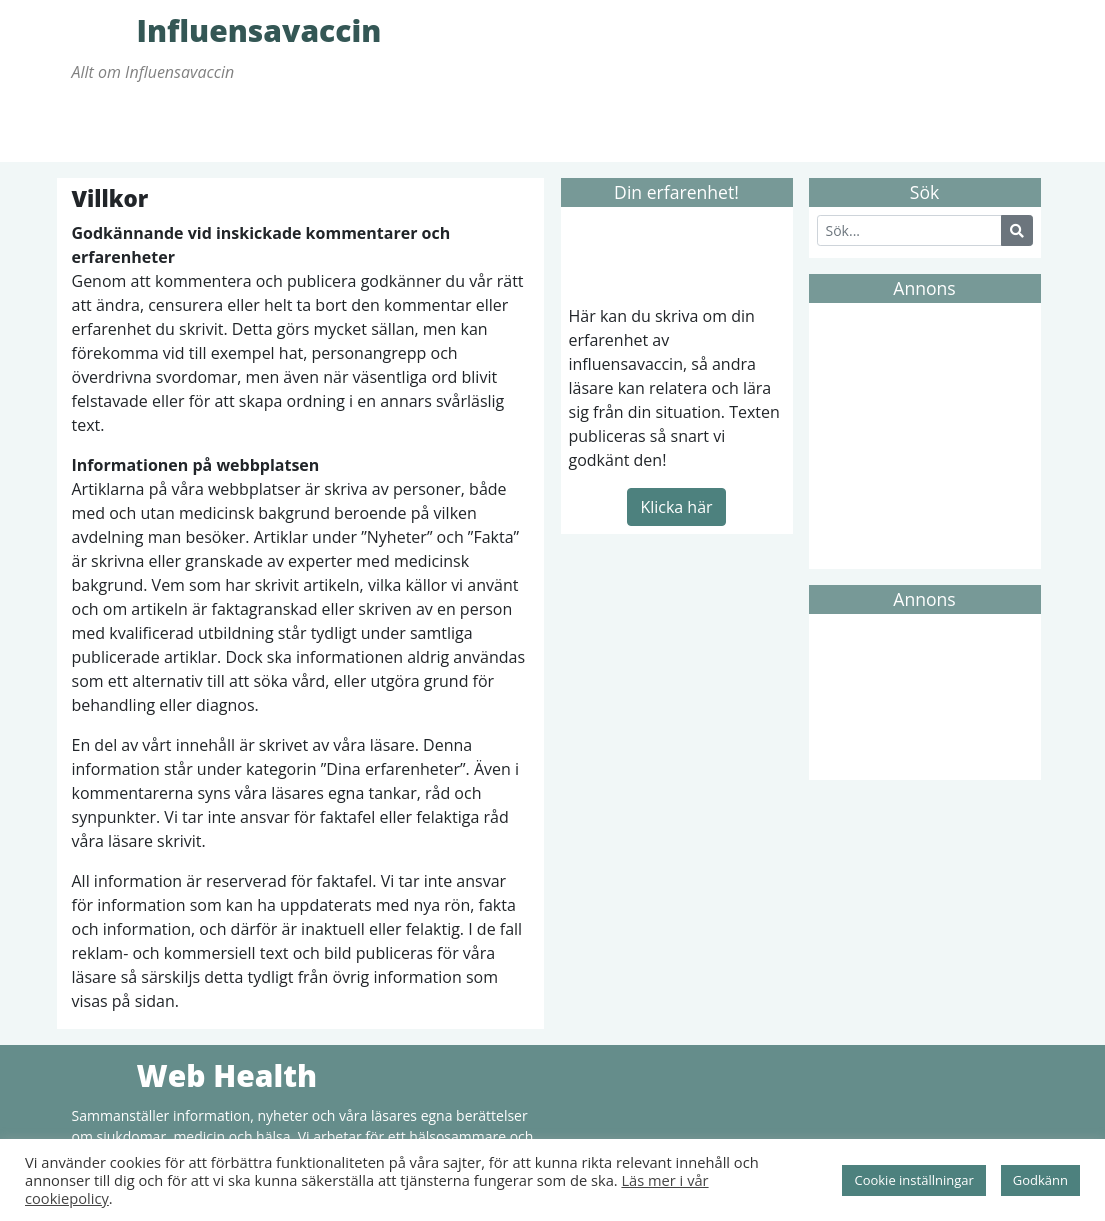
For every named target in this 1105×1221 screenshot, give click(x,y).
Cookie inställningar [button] (913, 1180)
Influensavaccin (102, 30)
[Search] (909, 230)
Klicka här (676, 507)
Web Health (102, 1075)
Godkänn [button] (1040, 1180)
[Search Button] (1017, 230)
